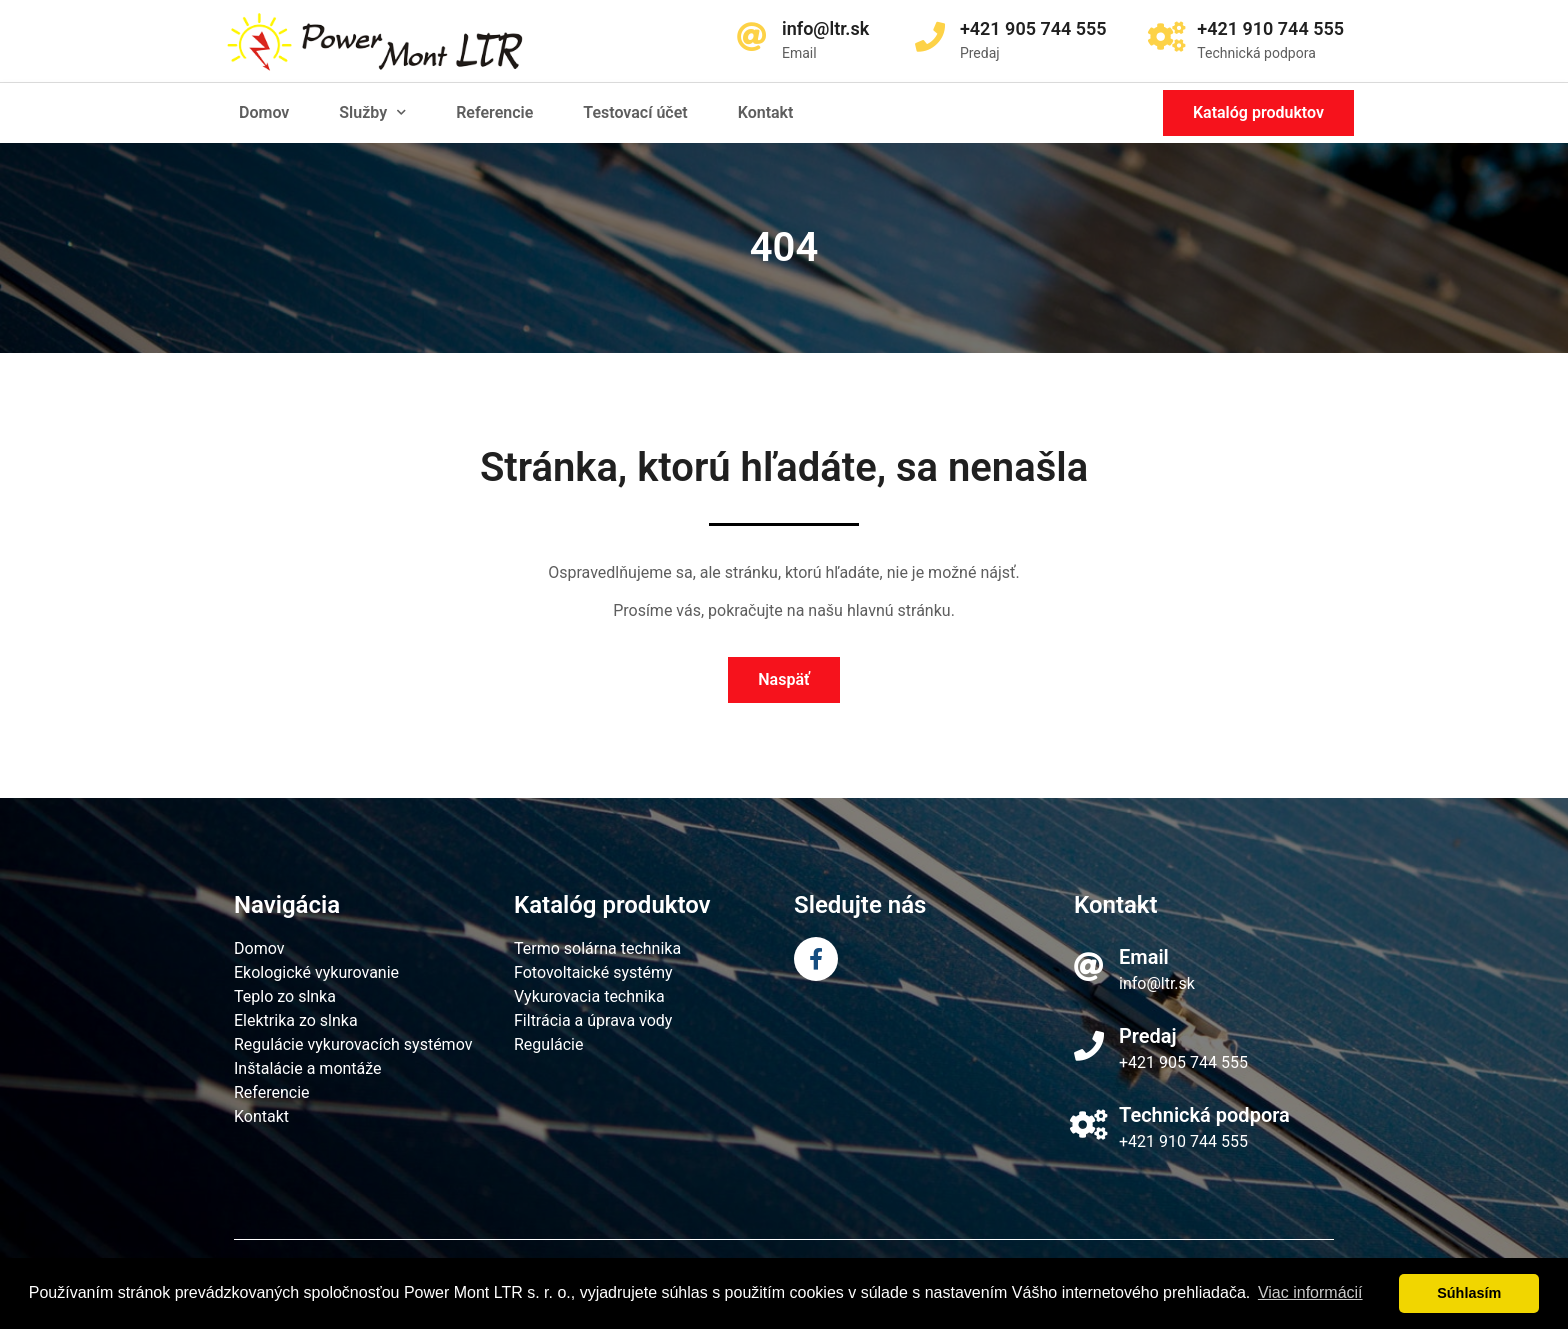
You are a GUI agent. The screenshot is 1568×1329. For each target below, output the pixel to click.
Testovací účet (635, 112)
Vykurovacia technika (589, 996)
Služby (372, 112)
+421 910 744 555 (1183, 1141)
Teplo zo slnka (285, 996)
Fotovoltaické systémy (593, 972)
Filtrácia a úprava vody (593, 1020)
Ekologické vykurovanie (316, 972)
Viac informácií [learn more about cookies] (1310, 1292)
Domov (264, 112)
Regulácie (549, 1044)
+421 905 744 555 (1183, 1062)
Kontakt (766, 112)
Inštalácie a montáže (308, 1068)
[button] (1258, 113)
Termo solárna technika (597, 948)
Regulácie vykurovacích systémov (353, 1044)
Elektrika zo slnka (296, 1020)
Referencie (494, 112)
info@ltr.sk (1157, 983)
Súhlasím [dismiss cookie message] (1469, 1293)
